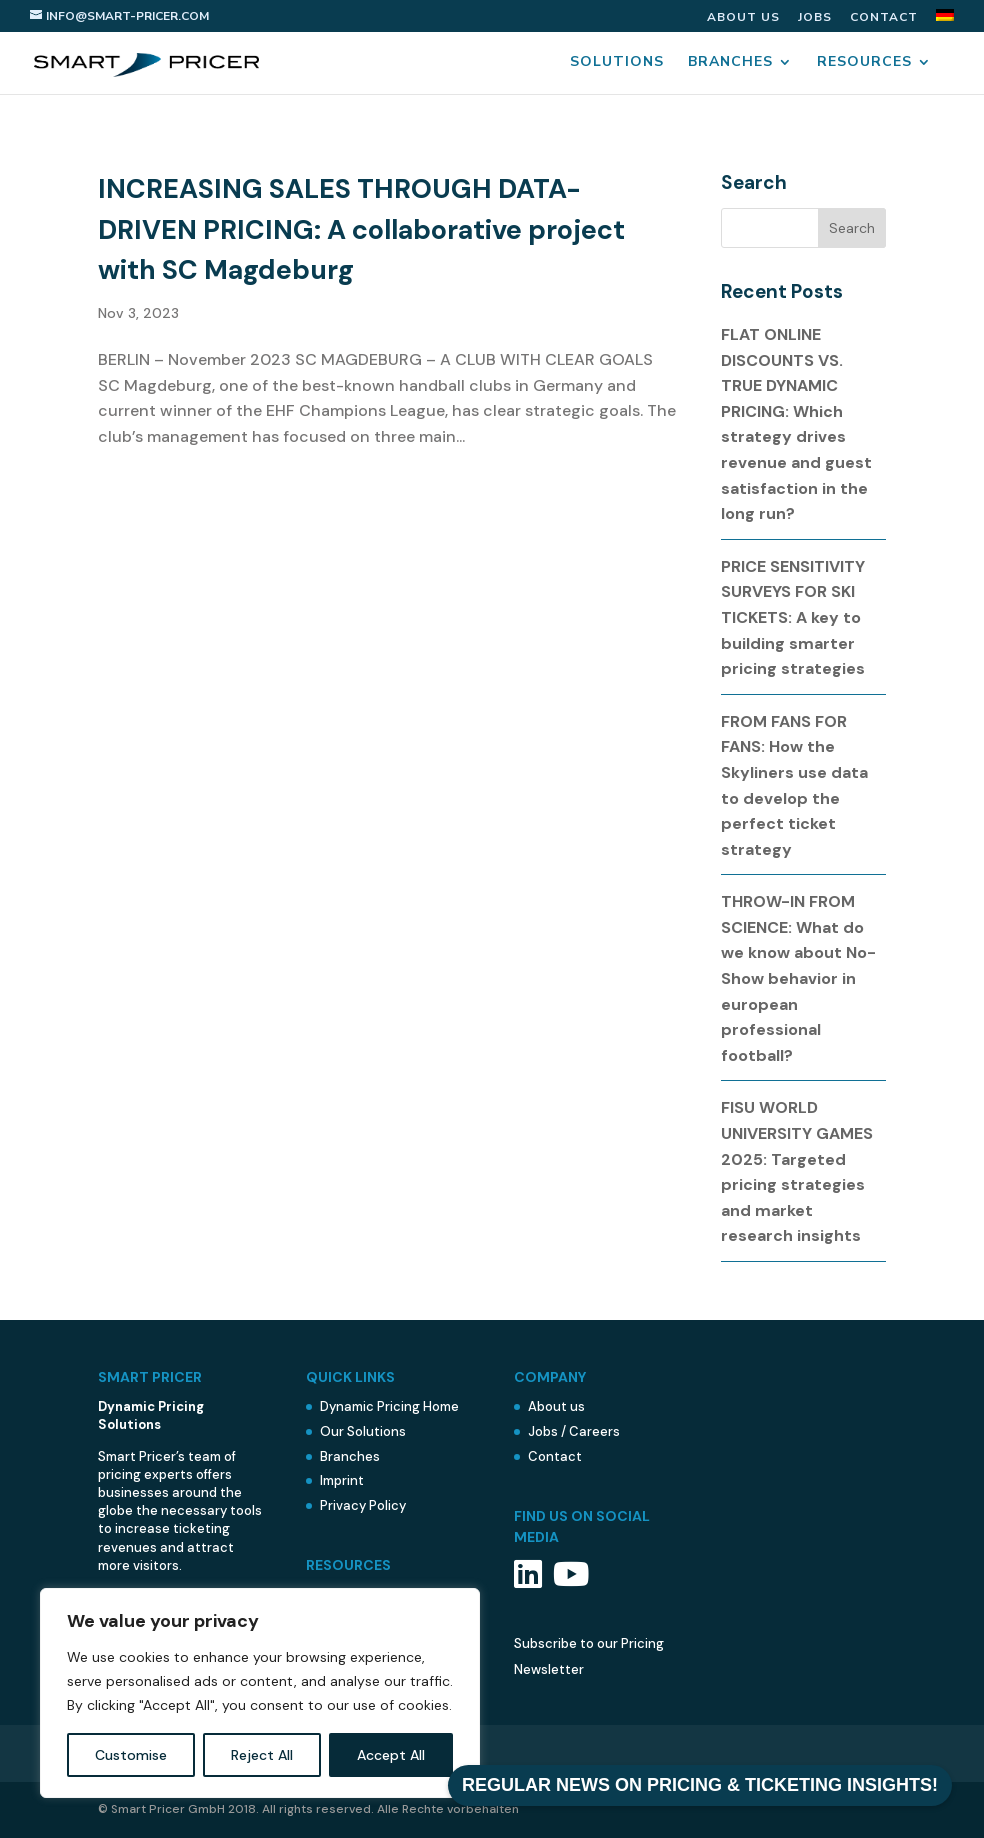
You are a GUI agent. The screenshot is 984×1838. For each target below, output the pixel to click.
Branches (730, 63)
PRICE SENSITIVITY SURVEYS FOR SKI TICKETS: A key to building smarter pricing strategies (793, 617)
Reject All (262, 1755)
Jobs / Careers (574, 1431)
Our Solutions (363, 1431)
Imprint (342, 1480)
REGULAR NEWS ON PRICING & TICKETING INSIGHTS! (700, 1785)
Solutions (617, 63)
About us (743, 18)
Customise (131, 1755)
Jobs (815, 18)
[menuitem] (945, 20)
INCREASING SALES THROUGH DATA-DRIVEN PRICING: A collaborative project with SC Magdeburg (361, 229)
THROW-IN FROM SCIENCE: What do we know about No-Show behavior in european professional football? (798, 978)
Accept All (391, 1755)
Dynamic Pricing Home (389, 1406)
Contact (884, 18)
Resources (864, 63)
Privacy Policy (363, 1505)
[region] (260, 1693)
